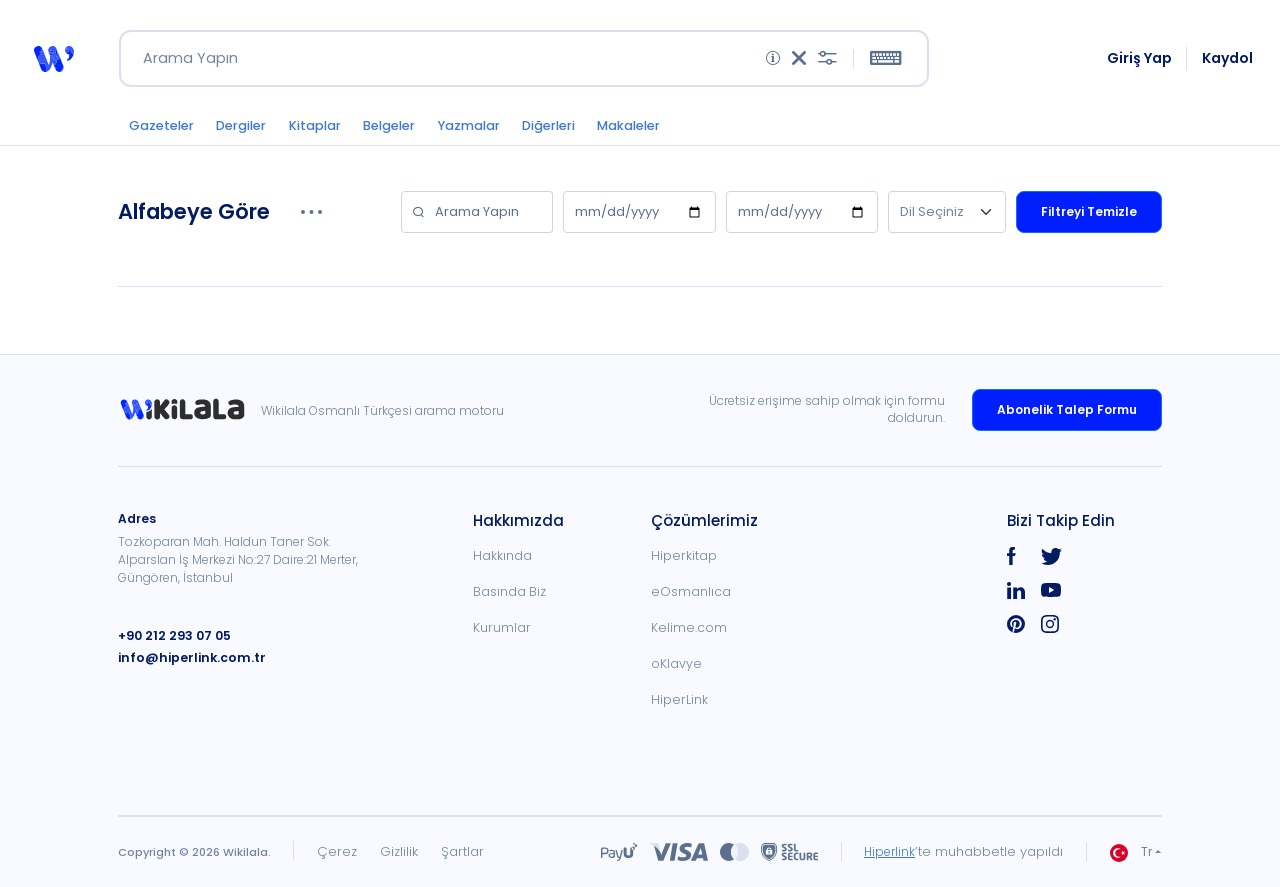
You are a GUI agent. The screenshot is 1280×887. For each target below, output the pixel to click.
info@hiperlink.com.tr (187, 657)
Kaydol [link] (1228, 62)
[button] (53, 62)
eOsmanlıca (691, 591)
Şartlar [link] (462, 851)
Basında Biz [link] (509, 591)
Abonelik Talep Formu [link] (1067, 409)
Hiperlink (887, 851)
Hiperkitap (684, 555)
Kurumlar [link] (502, 627)
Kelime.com (689, 627)
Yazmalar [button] (496, 131)
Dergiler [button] (249, 131)
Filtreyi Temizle (1089, 218)
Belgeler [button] (410, 131)
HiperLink (679, 699)
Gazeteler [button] (164, 131)
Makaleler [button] (672, 131)
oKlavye (676, 663)
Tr (1131, 852)
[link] (189, 410)
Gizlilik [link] (399, 851)
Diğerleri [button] (584, 131)
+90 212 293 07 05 (173, 635)
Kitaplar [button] (329, 131)
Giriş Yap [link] (1140, 62)
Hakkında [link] (502, 555)
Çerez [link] (337, 851)
